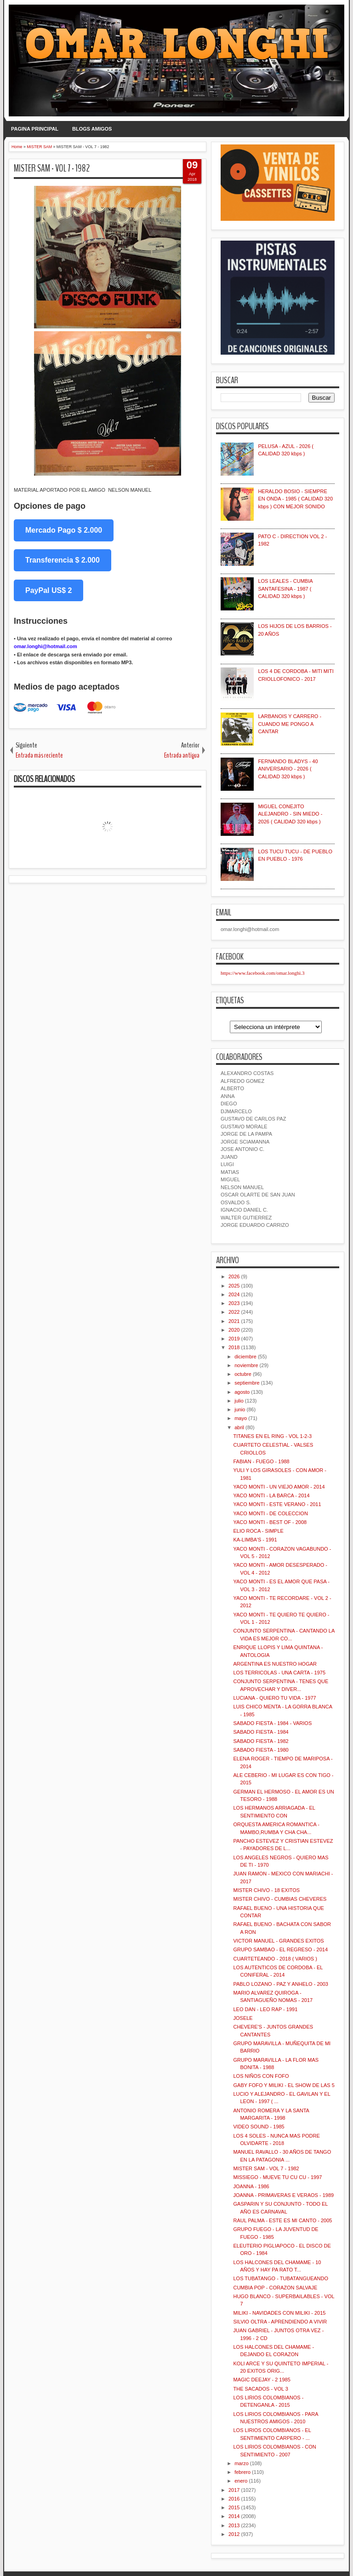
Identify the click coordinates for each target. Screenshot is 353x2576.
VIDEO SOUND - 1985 (258, 2126)
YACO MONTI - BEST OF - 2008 (270, 1522)
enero (240, 2481)
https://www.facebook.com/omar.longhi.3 (263, 973)
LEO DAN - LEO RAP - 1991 (265, 2009)
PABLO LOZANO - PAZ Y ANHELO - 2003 (280, 1984)
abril (239, 1427)
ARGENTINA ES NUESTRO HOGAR (275, 1664)
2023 (233, 1303)
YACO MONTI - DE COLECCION (270, 1513)
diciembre (245, 1356)
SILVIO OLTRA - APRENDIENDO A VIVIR (280, 2321)
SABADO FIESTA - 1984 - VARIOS (272, 1723)
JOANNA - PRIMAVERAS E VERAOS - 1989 (283, 2195)
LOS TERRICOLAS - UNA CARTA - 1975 (279, 1672)
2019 (233, 1338)
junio (239, 1409)
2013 (233, 2525)
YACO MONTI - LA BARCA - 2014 (271, 1495)
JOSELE (242, 2018)
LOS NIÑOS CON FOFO (261, 2076)
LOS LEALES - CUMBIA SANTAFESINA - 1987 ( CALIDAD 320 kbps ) (285, 588)
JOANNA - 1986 (251, 2186)
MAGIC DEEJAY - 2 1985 (261, 2379)
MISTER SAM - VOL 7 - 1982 (52, 168)
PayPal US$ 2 (48, 590)
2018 (233, 1347)
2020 (233, 1330)
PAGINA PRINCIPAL (34, 129)
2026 (233, 1276)
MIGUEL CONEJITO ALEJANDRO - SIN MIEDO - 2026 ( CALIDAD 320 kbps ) (290, 814)
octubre (242, 1374)
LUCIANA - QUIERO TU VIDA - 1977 (274, 1698)
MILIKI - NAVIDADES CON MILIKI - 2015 (279, 2313)
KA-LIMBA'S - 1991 (255, 1539)
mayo (240, 1418)
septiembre (246, 1383)
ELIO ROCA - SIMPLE (258, 1531)
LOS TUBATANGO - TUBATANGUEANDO (280, 2278)
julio (239, 1400)
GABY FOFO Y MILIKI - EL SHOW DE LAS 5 (283, 2085)
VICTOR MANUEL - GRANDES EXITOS (278, 1941)
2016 (233, 2498)
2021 (233, 1321)
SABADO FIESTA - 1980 (260, 1750)
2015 (233, 2507)
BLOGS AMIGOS (92, 129)
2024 (233, 1294)
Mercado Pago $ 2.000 (63, 530)
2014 (233, 2516)
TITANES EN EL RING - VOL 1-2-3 (272, 1436)
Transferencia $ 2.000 (62, 560)
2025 (233, 1285)
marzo (241, 2463)
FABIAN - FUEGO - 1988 (261, 1461)
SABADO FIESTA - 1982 (260, 1741)
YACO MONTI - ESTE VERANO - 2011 (277, 1504)
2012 (233, 2534)
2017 (233, 2490)
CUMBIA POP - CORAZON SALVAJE (275, 2287)
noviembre (246, 1365)
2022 (233, 1312)
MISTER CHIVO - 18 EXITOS (266, 1890)
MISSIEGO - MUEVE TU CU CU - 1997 (277, 2177)
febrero (242, 2472)
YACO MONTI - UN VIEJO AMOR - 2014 (279, 1486)
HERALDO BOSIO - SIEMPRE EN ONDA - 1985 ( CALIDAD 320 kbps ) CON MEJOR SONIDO (295, 499)
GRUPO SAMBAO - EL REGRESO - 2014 (280, 1949)
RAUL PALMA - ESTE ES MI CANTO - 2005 (282, 2220)
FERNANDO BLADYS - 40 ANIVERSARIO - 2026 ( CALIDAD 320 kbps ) (288, 769)
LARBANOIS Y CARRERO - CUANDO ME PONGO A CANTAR (289, 723)
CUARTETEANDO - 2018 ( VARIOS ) (275, 1958)
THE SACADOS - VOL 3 (260, 2389)
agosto (242, 1392)
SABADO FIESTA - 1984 (260, 1732)
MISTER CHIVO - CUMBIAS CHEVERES (279, 1899)
